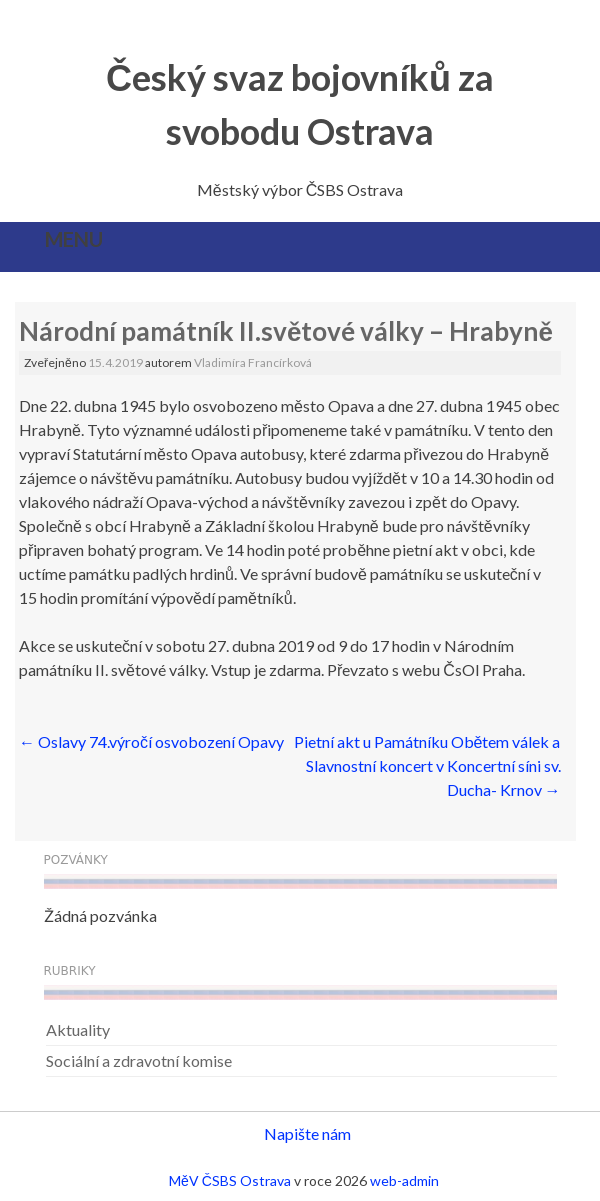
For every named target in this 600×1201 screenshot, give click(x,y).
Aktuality (78, 1029)
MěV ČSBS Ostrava (230, 1180)
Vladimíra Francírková (253, 362)
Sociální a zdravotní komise (139, 1060)
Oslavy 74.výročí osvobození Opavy (151, 741)
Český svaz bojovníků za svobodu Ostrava (300, 104)
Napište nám (307, 1133)
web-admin (404, 1180)
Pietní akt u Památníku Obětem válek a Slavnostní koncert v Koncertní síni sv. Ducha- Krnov (427, 765)
